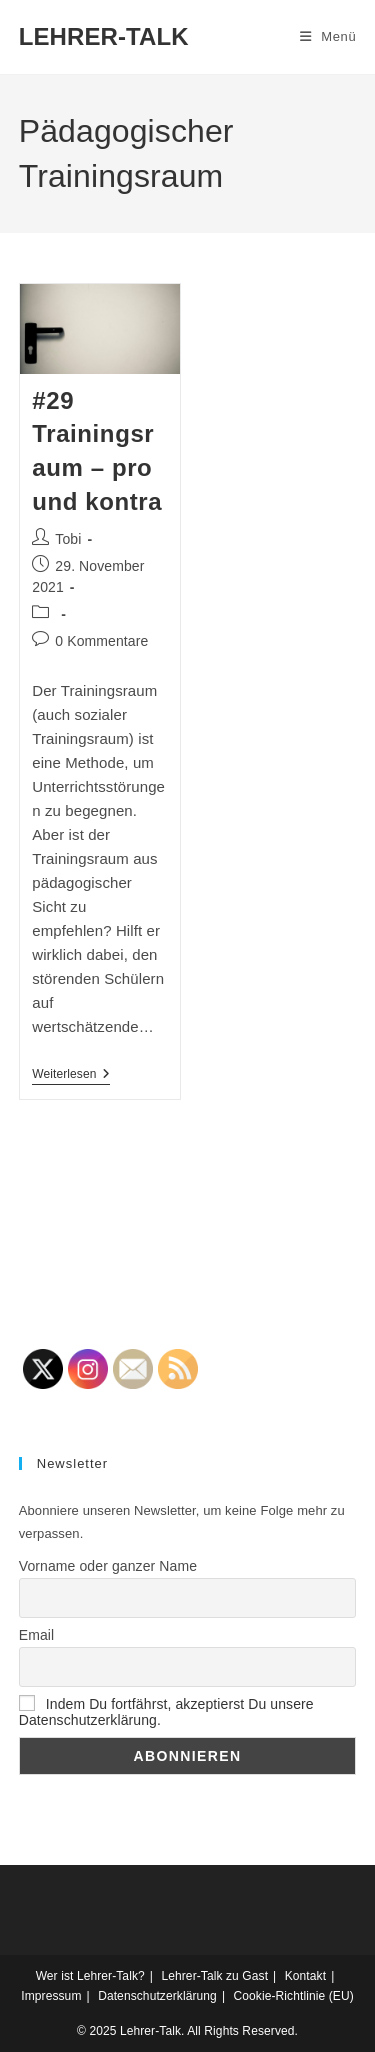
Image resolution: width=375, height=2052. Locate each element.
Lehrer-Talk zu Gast (214, 1976)
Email (37, 1635)
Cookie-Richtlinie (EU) (294, 1996)
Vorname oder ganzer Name (108, 1566)
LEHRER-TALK (104, 36)
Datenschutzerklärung (157, 1996)
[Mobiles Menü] (328, 36)
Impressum (51, 1996)
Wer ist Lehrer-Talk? (90, 1976)
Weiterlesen (70, 1075)
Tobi (68, 539)
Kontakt (305, 1976)
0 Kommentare (101, 641)
